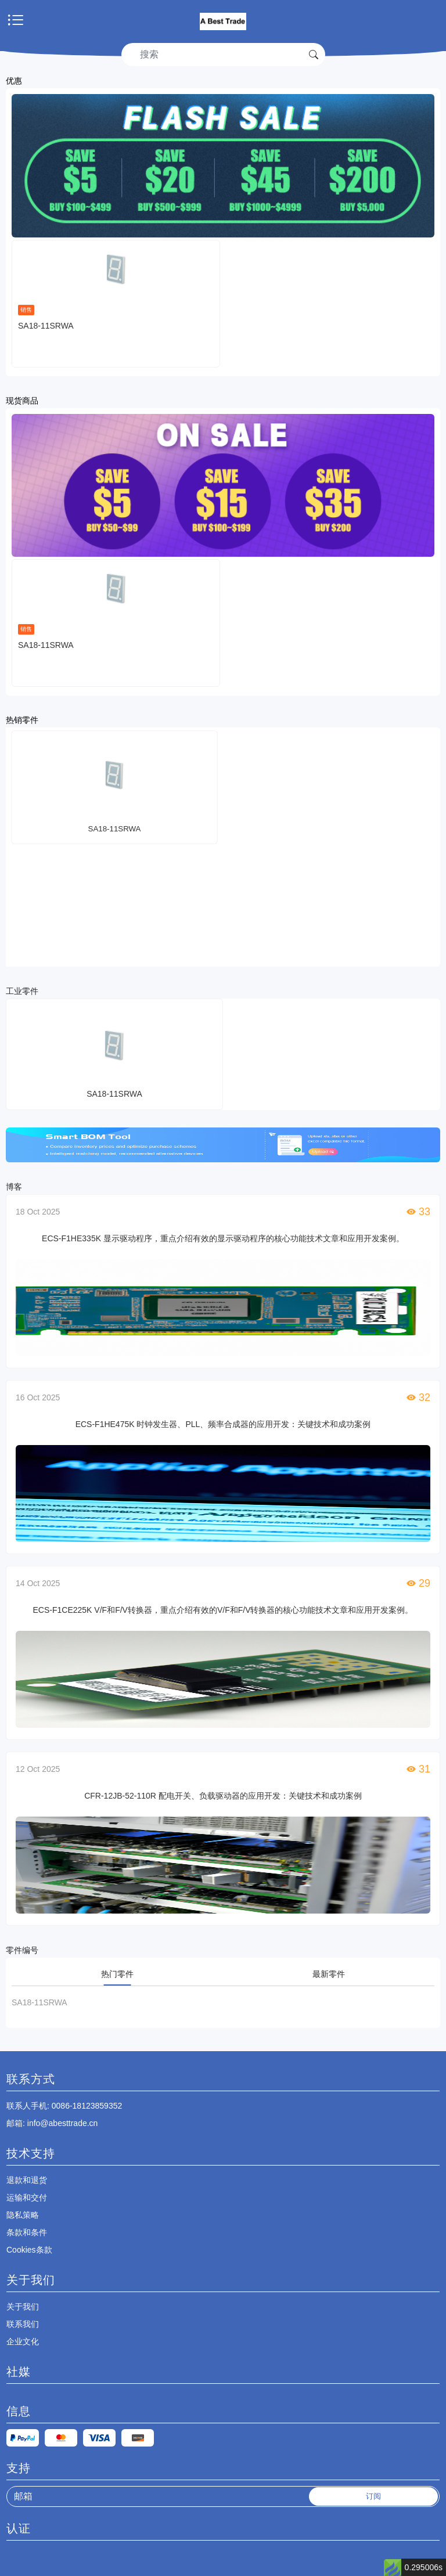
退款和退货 (26, 2180)
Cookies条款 (29, 2249)
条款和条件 (26, 2232)
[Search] (215, 54)
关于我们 (22, 2306)
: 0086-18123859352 (64, 2105)
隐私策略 (22, 2215)
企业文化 (22, 2341)
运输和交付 (26, 2197)
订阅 (373, 2496)
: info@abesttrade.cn (52, 2123)
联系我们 (22, 2324)
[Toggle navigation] (15, 21)
